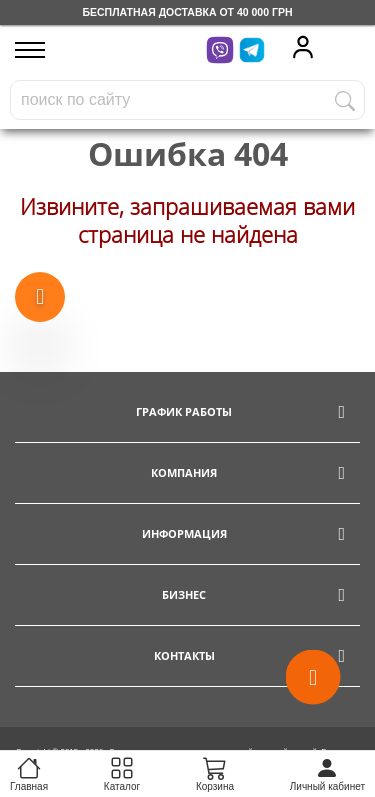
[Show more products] (40, 297)
